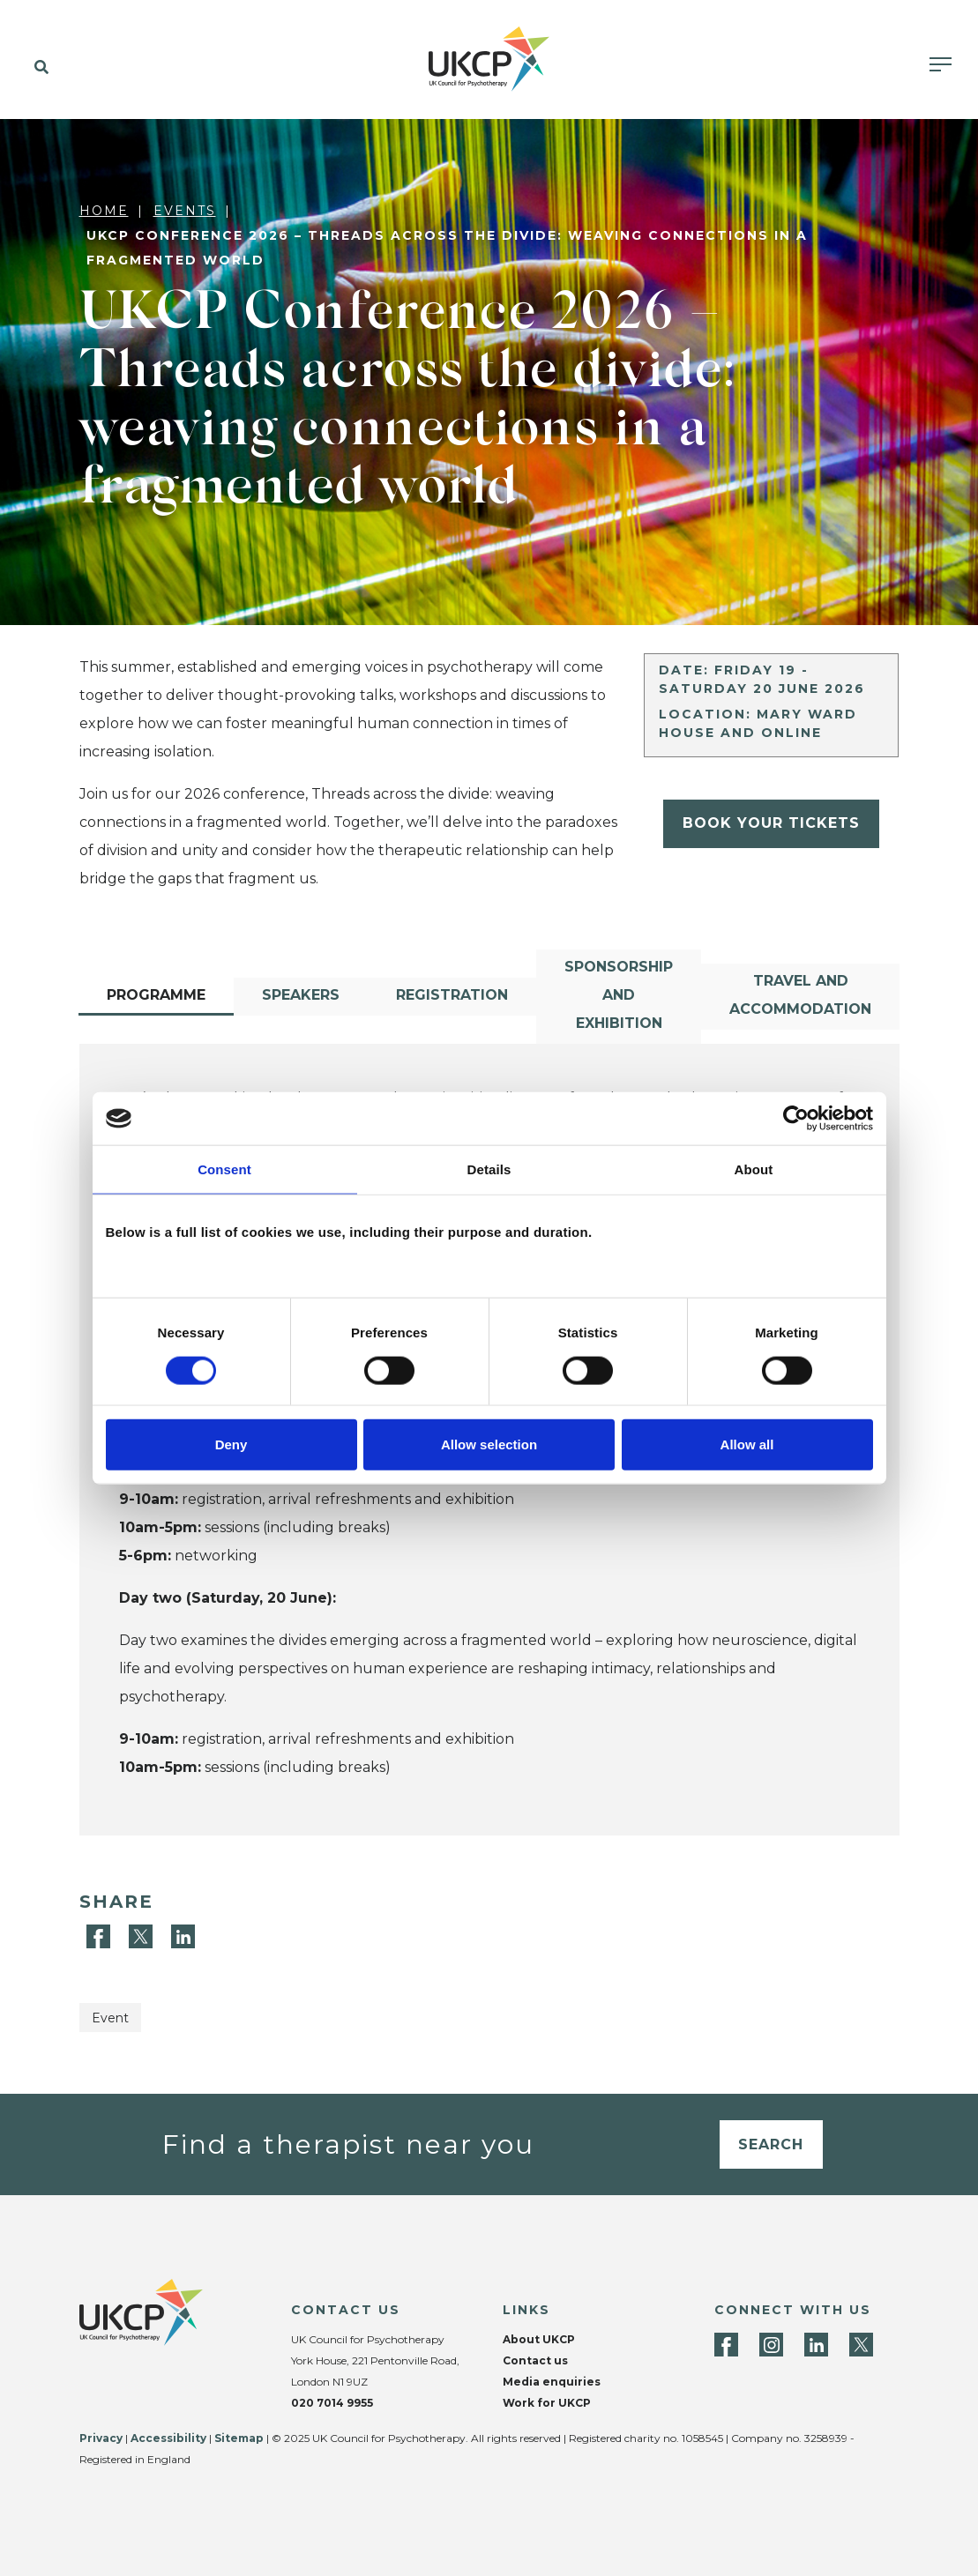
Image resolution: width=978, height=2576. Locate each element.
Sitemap (239, 2438)
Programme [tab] (156, 994)
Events (184, 211)
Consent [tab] (224, 1169)
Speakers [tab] (301, 994)
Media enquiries (552, 2381)
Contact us (535, 2360)
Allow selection (489, 1443)
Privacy (101, 2438)
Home (104, 211)
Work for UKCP (547, 2402)
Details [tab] (489, 1169)
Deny (231, 1443)
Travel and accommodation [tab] (800, 994)
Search (770, 2144)
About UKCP (539, 2339)
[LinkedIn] (183, 1935)
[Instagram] (771, 2344)
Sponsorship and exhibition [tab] (618, 994)
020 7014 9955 (332, 2402)
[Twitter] (143, 1935)
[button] (37, 68)
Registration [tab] (452, 994)
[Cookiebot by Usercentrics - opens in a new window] (796, 1119)
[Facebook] (100, 1935)
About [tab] (754, 1169)
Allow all (747, 1443)
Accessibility (168, 2438)
